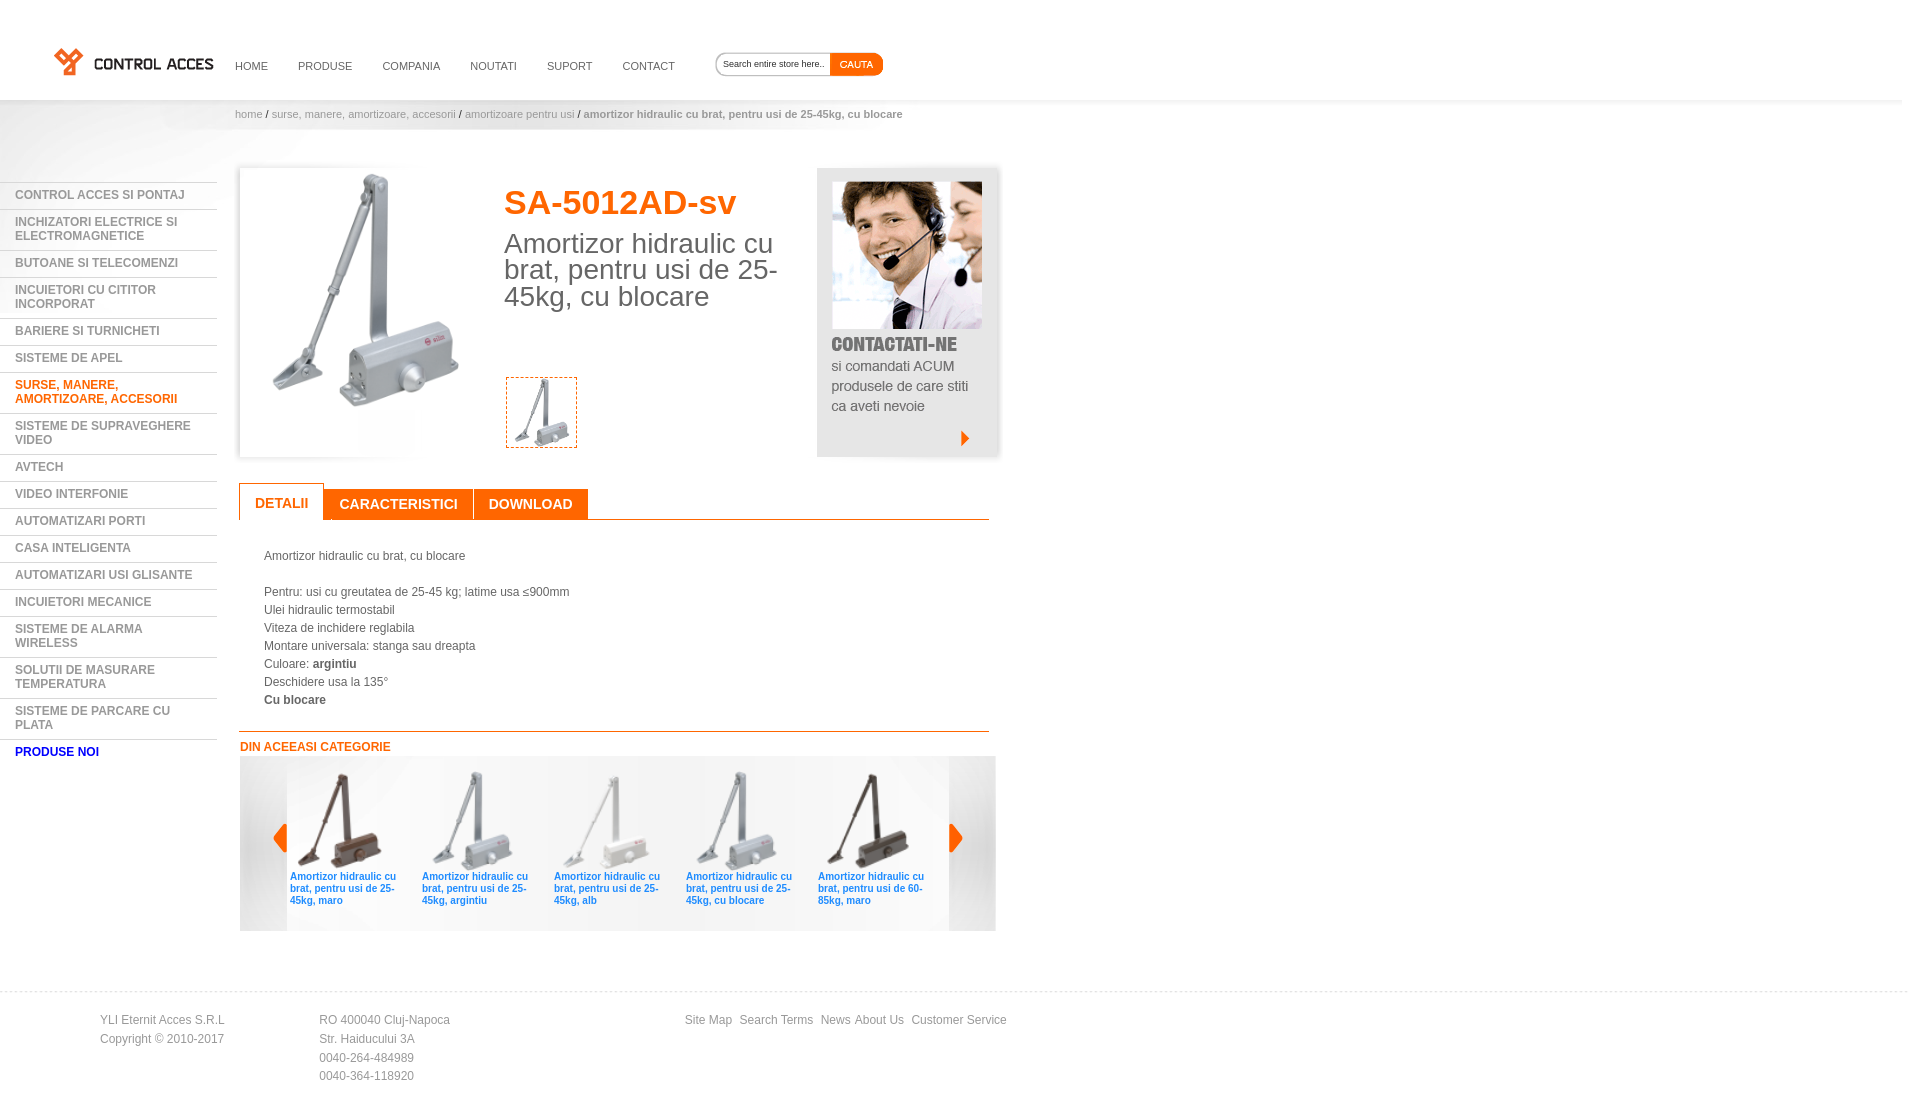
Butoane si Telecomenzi (96, 263)
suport (570, 66)
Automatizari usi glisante (104, 575)
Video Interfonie (71, 494)
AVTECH (39, 467)
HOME (251, 66)
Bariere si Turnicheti (87, 331)
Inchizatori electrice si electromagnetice (96, 229)
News (836, 1020)
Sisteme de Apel (69, 358)
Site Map (708, 1020)
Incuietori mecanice (83, 602)
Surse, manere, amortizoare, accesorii (364, 114)
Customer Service (958, 1020)
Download (531, 504)
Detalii (281, 503)
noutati (493, 66)
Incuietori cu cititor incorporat (85, 297)
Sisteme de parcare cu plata (92, 718)
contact (649, 66)
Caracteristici (398, 504)
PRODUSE (325, 66)
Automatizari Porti (80, 521)
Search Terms (777, 1020)
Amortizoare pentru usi (519, 114)
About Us (879, 1020)
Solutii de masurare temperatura (85, 677)
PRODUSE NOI (57, 752)
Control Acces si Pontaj (100, 195)
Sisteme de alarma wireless (79, 636)
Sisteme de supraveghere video (103, 433)
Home (249, 114)
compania (411, 66)
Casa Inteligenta (73, 548)
